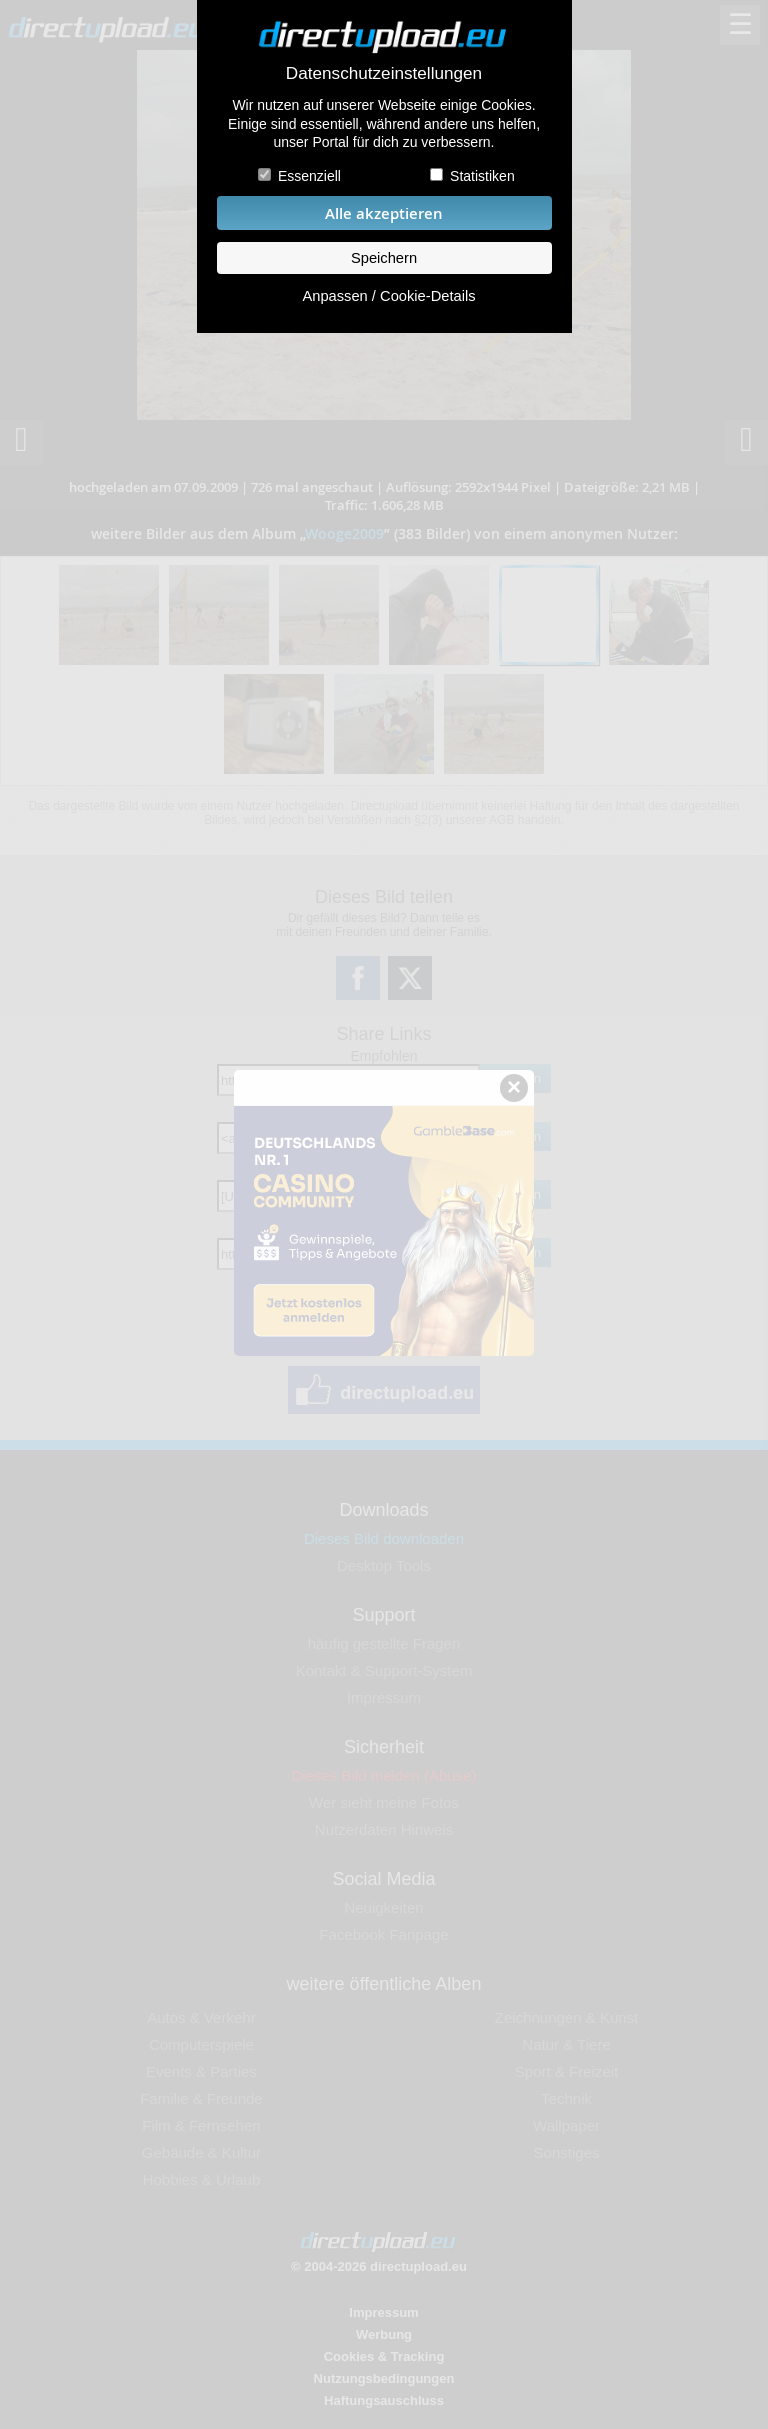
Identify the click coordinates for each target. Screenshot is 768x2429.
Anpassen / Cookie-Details (388, 296)
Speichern (384, 258)
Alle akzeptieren (384, 213)
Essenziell (309, 176)
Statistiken (482, 176)
